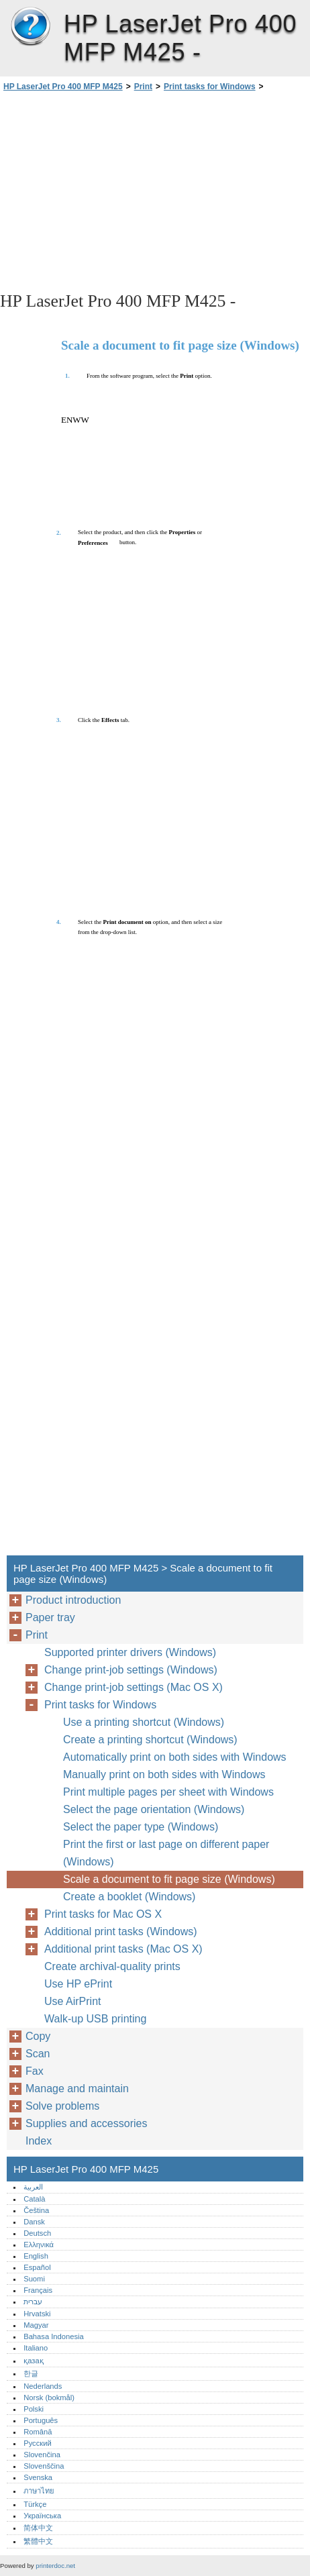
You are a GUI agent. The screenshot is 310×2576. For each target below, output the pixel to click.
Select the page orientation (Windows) (153, 1809)
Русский (37, 2443)
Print (143, 86)
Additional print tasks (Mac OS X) (123, 1949)
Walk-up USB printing (95, 2018)
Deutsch (37, 2233)
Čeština (36, 2210)
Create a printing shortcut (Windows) (150, 1739)
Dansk (34, 2222)
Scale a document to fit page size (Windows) (169, 1879)
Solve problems (62, 2106)
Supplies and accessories (86, 2123)
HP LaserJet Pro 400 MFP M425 (30, 27)
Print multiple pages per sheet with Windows (168, 1792)
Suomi (34, 2279)
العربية (33, 2187)
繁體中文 (38, 2541)
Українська (42, 2516)
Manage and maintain (77, 2088)
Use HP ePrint (78, 1984)
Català (34, 2199)
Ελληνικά (38, 2244)
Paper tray (50, 1617)
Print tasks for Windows (210, 86)
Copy (37, 2036)
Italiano (35, 2348)
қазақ (33, 2361)
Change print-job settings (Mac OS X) (133, 1687)
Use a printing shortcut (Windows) (143, 1722)
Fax (34, 2071)
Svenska (37, 2477)
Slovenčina (41, 2455)
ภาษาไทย (38, 2491)
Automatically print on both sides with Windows (175, 1757)
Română (37, 2432)
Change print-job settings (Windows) (130, 1670)
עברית (32, 2302)
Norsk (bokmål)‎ (48, 2397)
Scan (37, 2053)
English (35, 2256)
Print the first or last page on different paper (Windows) (166, 1853)
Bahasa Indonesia (53, 2336)
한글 (30, 2373)
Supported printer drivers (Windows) (130, 1652)
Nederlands (42, 2386)
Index (38, 2141)
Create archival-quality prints (112, 1966)
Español (36, 2267)
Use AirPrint (72, 2001)
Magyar (35, 2325)
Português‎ (40, 2420)
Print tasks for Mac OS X (103, 1914)
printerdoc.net (55, 2565)
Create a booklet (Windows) (129, 1896)
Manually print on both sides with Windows (164, 1774)
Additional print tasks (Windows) (120, 1931)
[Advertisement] (155, 191)
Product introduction (73, 1600)
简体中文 (38, 2528)
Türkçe (34, 2504)
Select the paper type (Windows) (140, 1827)
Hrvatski (36, 2314)
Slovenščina (43, 2466)
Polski (33, 2409)
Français (37, 2290)
